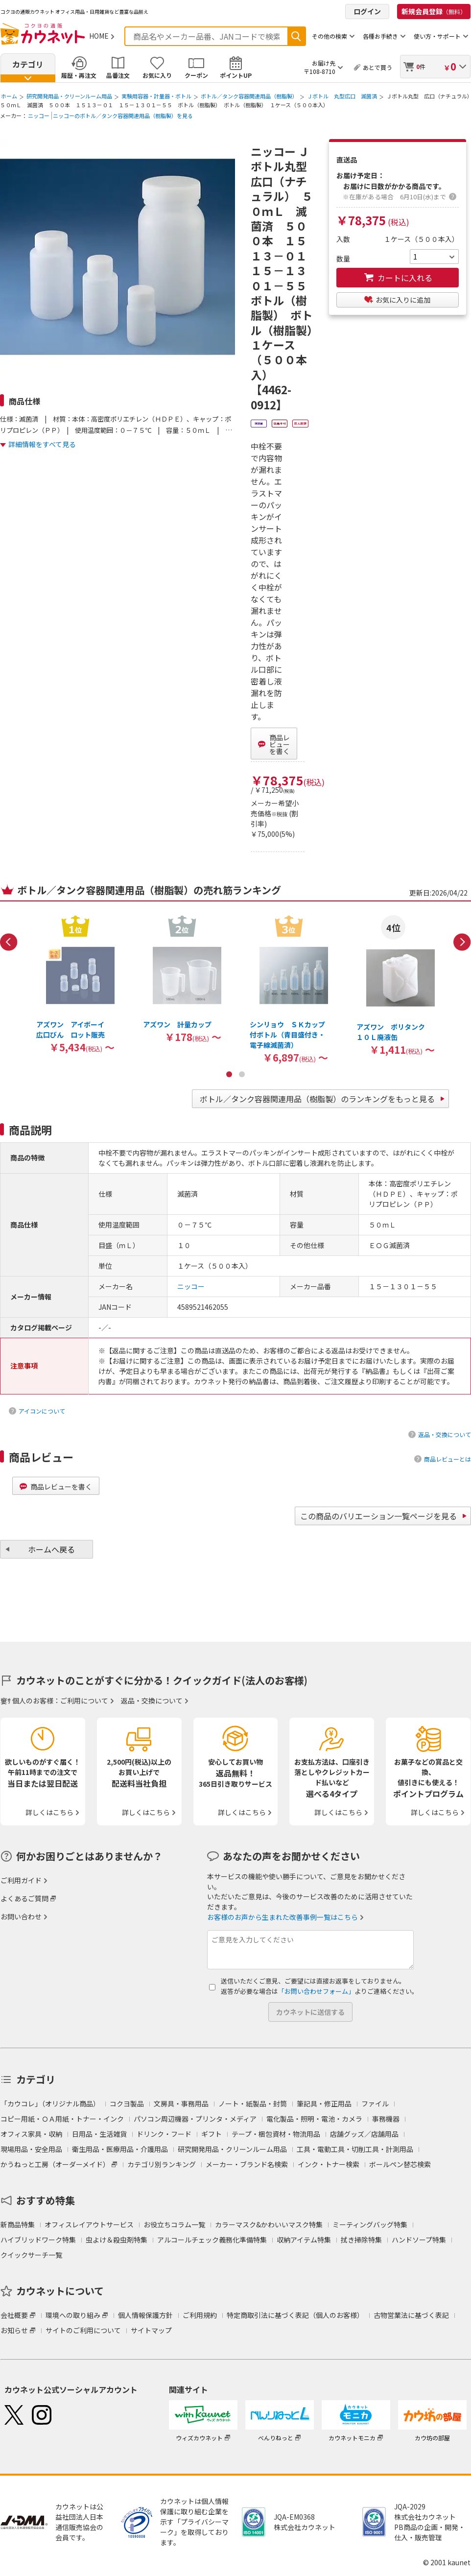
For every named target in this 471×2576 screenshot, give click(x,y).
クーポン (196, 75)
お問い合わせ (21, 1916)
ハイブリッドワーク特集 (38, 2240)
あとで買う (377, 67)
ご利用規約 (200, 2315)
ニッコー (38, 115)
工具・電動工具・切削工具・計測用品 (355, 2149)
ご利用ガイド (21, 1880)
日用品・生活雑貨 (99, 2134)
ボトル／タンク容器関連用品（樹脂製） (249, 96)
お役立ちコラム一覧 (174, 2224)
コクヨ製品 (127, 2103)
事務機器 (386, 2119)
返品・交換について (444, 1434)
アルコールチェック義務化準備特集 (212, 2240)
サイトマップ (151, 2330)
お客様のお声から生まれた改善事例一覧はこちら (282, 1917)
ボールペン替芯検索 (400, 2164)
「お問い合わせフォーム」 (316, 1991)
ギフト (211, 2134)
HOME (99, 36)
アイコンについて (42, 1411)
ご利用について (84, 1700)
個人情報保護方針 (145, 2315)
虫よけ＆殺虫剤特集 (116, 2240)
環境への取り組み (73, 2315)
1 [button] (229, 1074)
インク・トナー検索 (328, 2164)
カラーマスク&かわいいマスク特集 (269, 2224)
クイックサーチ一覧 (31, 2255)
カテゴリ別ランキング (161, 2164)
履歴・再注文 (78, 75)
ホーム (9, 96)
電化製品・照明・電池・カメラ (314, 2119)
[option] (75, 983)
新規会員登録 (433, 11)
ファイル (375, 2103)
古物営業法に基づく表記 (411, 2315)
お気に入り (157, 75)
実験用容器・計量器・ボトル (156, 96)
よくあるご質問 (24, 1898)
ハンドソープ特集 (419, 2240)
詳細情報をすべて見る (42, 444)
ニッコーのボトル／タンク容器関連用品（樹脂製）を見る (123, 115)
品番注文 (118, 75)
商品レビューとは (447, 1459)
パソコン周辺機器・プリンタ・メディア (195, 2119)
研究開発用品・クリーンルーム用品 (69, 96)
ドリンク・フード (164, 2134)
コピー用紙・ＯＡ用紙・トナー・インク (62, 2119)
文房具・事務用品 (181, 2103)
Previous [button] (9, 942)
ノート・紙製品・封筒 (252, 2103)
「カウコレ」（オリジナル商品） (50, 2103)
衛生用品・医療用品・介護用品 (120, 2149)
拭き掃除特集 (361, 2240)
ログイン (367, 11)
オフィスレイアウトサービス (89, 2224)
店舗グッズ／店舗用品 (364, 2134)
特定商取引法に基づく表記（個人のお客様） (295, 2315)
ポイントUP (236, 75)
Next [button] (462, 942)
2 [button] (242, 1074)
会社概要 (14, 2315)
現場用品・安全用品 (31, 2149)
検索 (296, 36)
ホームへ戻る (51, 1549)
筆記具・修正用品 (324, 2103)
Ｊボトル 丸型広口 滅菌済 (342, 96)
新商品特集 (17, 2224)
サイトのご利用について (83, 2330)
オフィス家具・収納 (31, 2134)
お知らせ (14, 2330)
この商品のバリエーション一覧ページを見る (378, 1516)
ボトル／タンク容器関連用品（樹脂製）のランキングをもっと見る (317, 1099)
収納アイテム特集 (304, 2240)
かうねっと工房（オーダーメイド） (55, 2164)
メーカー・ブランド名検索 (247, 2164)
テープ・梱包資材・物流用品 (276, 2134)
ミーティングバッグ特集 (369, 2224)
